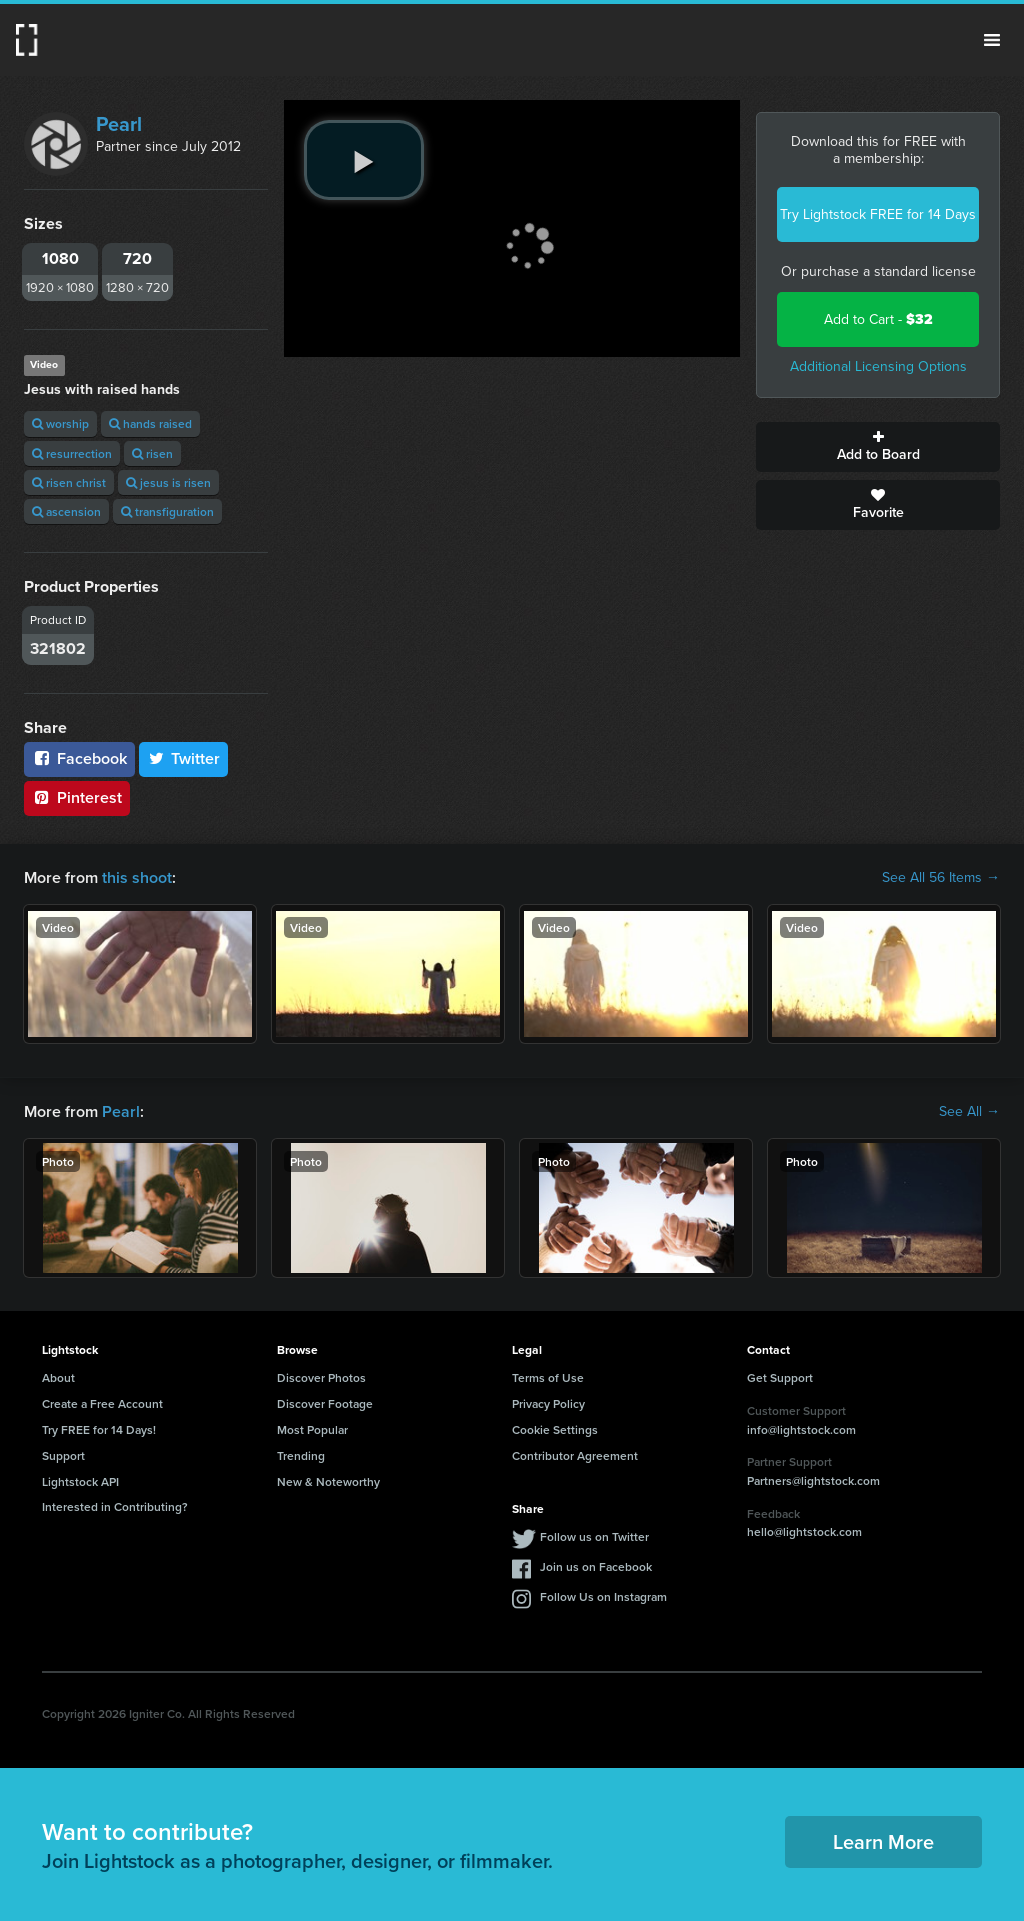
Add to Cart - (878, 319)
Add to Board (878, 447)
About (58, 1377)
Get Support (780, 1377)
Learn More (883, 1841)
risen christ (69, 482)
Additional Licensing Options (878, 366)
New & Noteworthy (328, 1481)
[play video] (364, 160)
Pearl (119, 124)
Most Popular (312, 1429)
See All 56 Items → (941, 878)
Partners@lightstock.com (813, 1480)
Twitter (184, 758)
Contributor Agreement (575, 1455)
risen (152, 453)
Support (63, 1455)
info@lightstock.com (801, 1429)
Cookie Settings (555, 1429)
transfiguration (167, 511)
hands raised (150, 423)
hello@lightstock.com (804, 1531)
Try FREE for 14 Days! (99, 1429)
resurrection (72, 453)
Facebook (79, 758)
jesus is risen (168, 482)
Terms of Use (548, 1377)
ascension (66, 511)
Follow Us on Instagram (603, 1596)
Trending (301, 1455)
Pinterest (77, 797)
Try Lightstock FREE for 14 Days (878, 214)
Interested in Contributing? (115, 1506)
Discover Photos (321, 1377)
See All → (969, 1112)
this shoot (137, 877)
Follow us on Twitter (594, 1536)
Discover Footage (325, 1403)
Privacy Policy (548, 1403)
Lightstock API (80, 1481)
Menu (992, 40)
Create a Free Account (102, 1403)
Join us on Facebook (596, 1566)
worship (60, 423)
